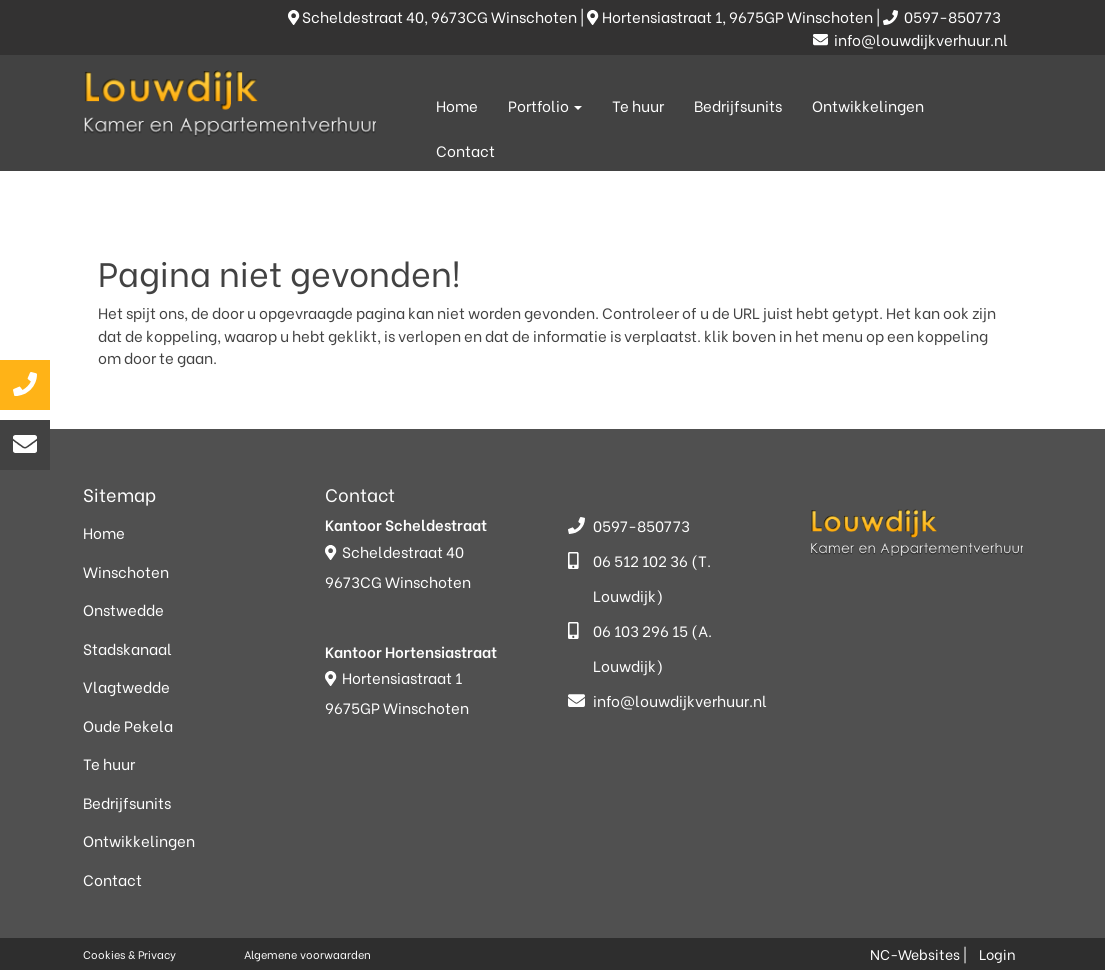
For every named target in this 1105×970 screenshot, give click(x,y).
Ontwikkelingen (868, 105)
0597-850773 (943, 16)
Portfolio (545, 105)
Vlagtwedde (126, 686)
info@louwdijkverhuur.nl (910, 39)
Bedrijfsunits (738, 105)
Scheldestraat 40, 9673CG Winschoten (434, 16)
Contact (465, 150)
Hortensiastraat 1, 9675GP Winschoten (731, 16)
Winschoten (126, 571)
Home (457, 105)
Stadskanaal (127, 648)
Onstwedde (123, 609)
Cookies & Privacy (129, 954)
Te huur (638, 105)
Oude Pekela (128, 725)
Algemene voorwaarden (307, 954)
